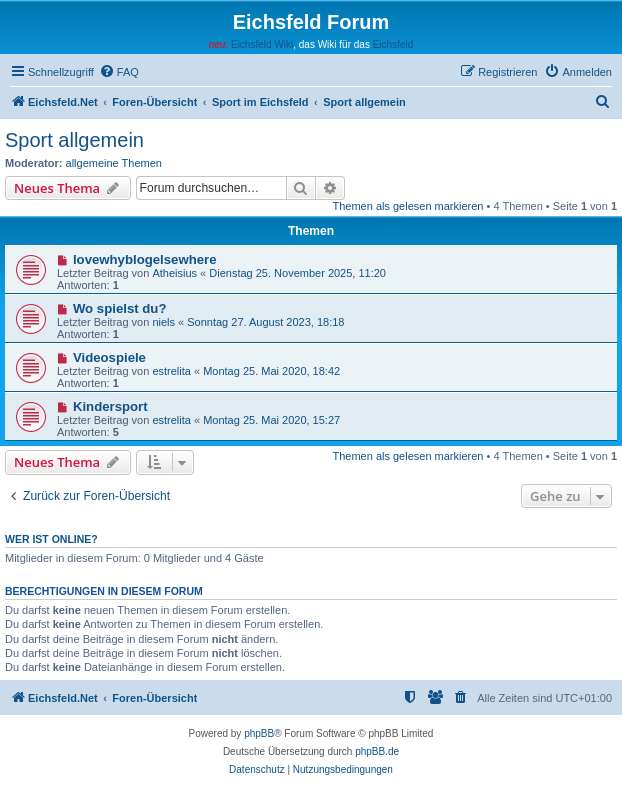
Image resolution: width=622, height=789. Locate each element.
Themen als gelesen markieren (407, 206)
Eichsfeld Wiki (262, 44)
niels (163, 322)
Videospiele (109, 357)
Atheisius (174, 273)
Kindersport (110, 406)
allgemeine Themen (114, 163)
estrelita (171, 371)
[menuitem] (119, 72)
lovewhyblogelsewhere (145, 259)
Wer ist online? (51, 539)
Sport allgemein (74, 140)
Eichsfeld (393, 44)
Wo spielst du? (120, 308)
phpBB (259, 733)
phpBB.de (377, 751)
